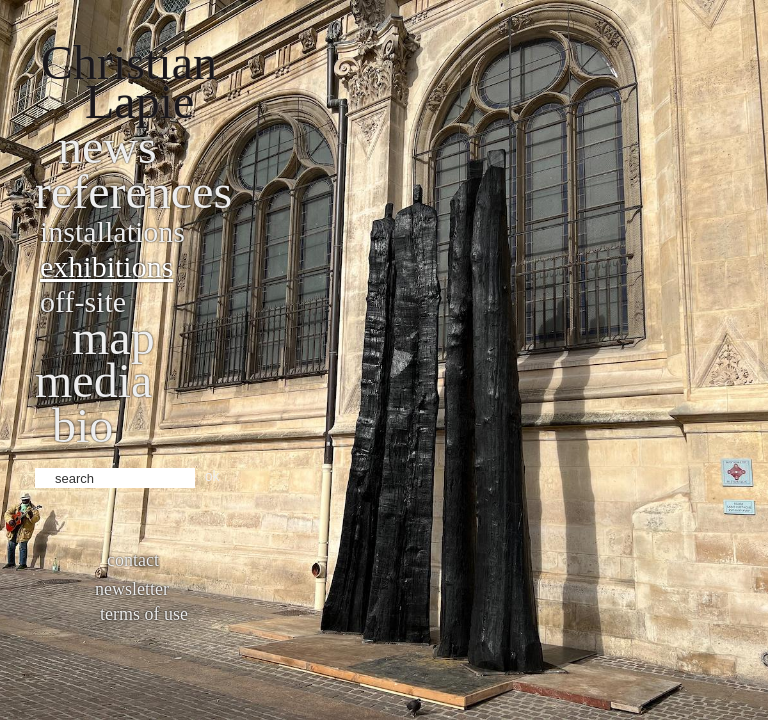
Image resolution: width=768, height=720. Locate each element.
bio (82, 425)
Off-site (83, 301)
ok (212, 476)
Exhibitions (106, 266)
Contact (133, 560)
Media (93, 380)
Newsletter (132, 589)
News (107, 146)
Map (113, 337)
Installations (112, 231)
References (133, 191)
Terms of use (144, 614)
